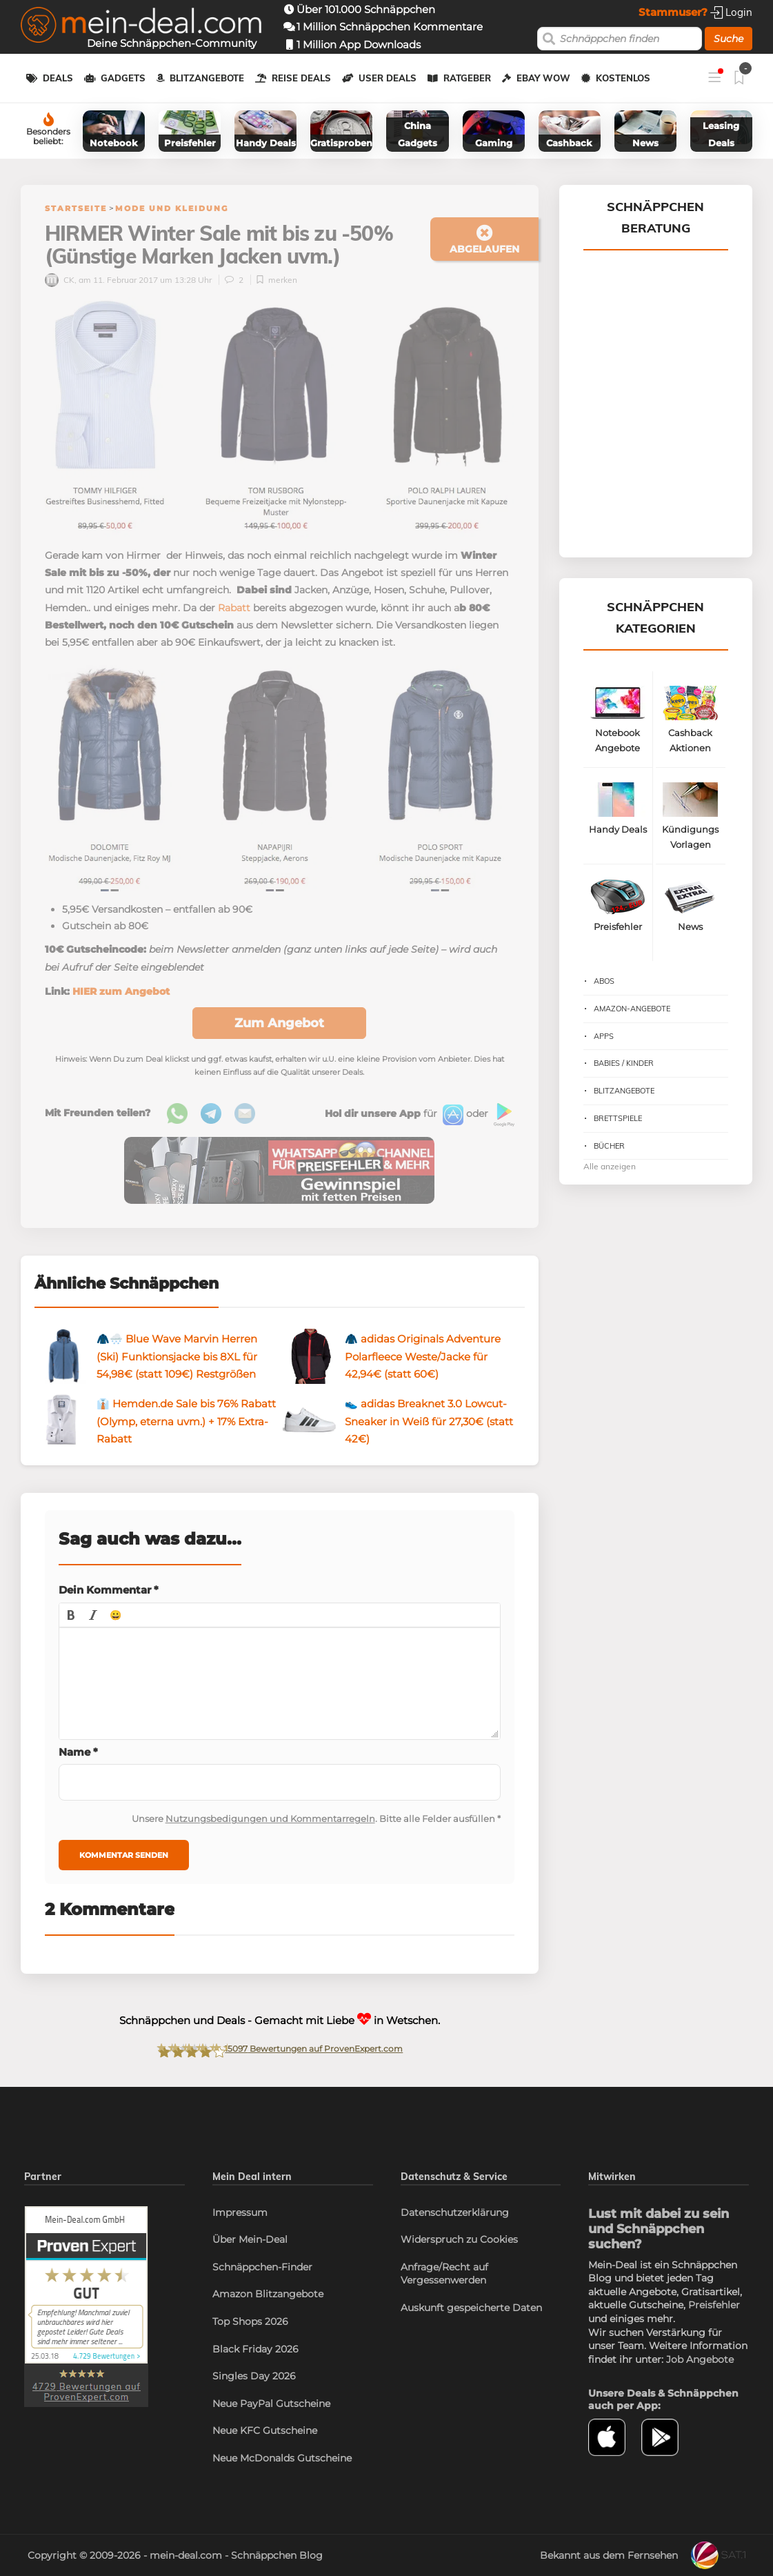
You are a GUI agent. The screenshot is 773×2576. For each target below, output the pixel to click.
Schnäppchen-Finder (262, 2267)
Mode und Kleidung (171, 208)
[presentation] (71, 1615)
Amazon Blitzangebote (267, 2294)
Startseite (76, 208)
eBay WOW (543, 77)
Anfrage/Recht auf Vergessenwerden (444, 2274)
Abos (604, 981)
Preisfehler (714, 2305)
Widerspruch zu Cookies (459, 2239)
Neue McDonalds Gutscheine (282, 2458)
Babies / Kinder (624, 1063)
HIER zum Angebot (121, 991)
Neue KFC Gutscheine (264, 2430)
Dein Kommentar (109, 1589)
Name (78, 1751)
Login (731, 12)
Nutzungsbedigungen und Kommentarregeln (270, 1818)
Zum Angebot (279, 1023)
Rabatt (234, 608)
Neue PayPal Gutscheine (271, 2403)
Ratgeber (467, 77)
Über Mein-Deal (250, 2239)
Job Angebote (700, 2359)
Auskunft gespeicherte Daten (471, 2307)
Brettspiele (618, 1118)
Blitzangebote (207, 77)
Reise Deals (301, 77)
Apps (604, 1036)
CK (59, 280)
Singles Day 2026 (254, 2376)
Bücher (609, 1146)
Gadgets (123, 77)
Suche (728, 38)
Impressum (240, 2212)
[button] (71, 1615)
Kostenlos (623, 77)
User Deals (387, 77)
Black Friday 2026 (255, 2349)
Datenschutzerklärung (455, 2212)
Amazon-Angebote (632, 1008)
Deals (58, 77)
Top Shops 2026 (250, 2321)
